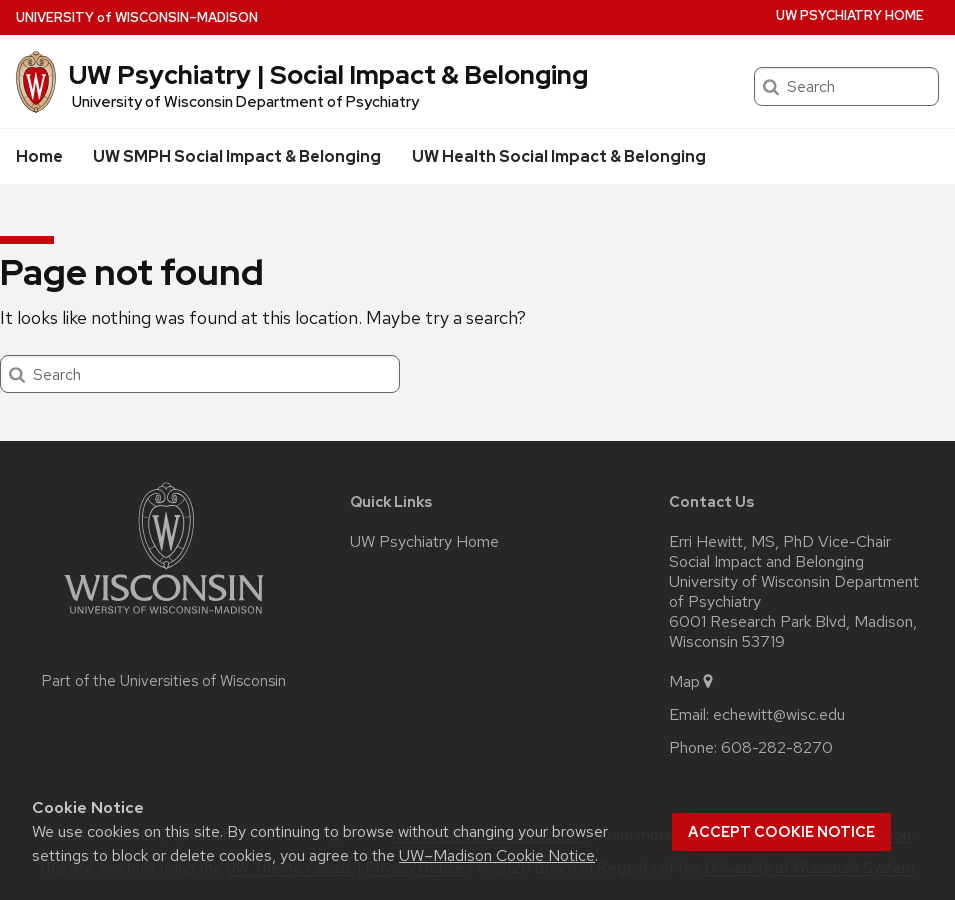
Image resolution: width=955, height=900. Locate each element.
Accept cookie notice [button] (781, 832)
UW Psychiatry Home (850, 15)
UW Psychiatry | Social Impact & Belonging (328, 75)
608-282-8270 (777, 748)
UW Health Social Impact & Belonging (559, 156)
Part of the (164, 681)
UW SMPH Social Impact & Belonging (237, 156)
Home (39, 156)
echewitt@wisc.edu (779, 715)
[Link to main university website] (164, 617)
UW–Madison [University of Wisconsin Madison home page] (137, 17)
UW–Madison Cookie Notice (497, 855)
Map (692, 682)
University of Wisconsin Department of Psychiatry (245, 102)
